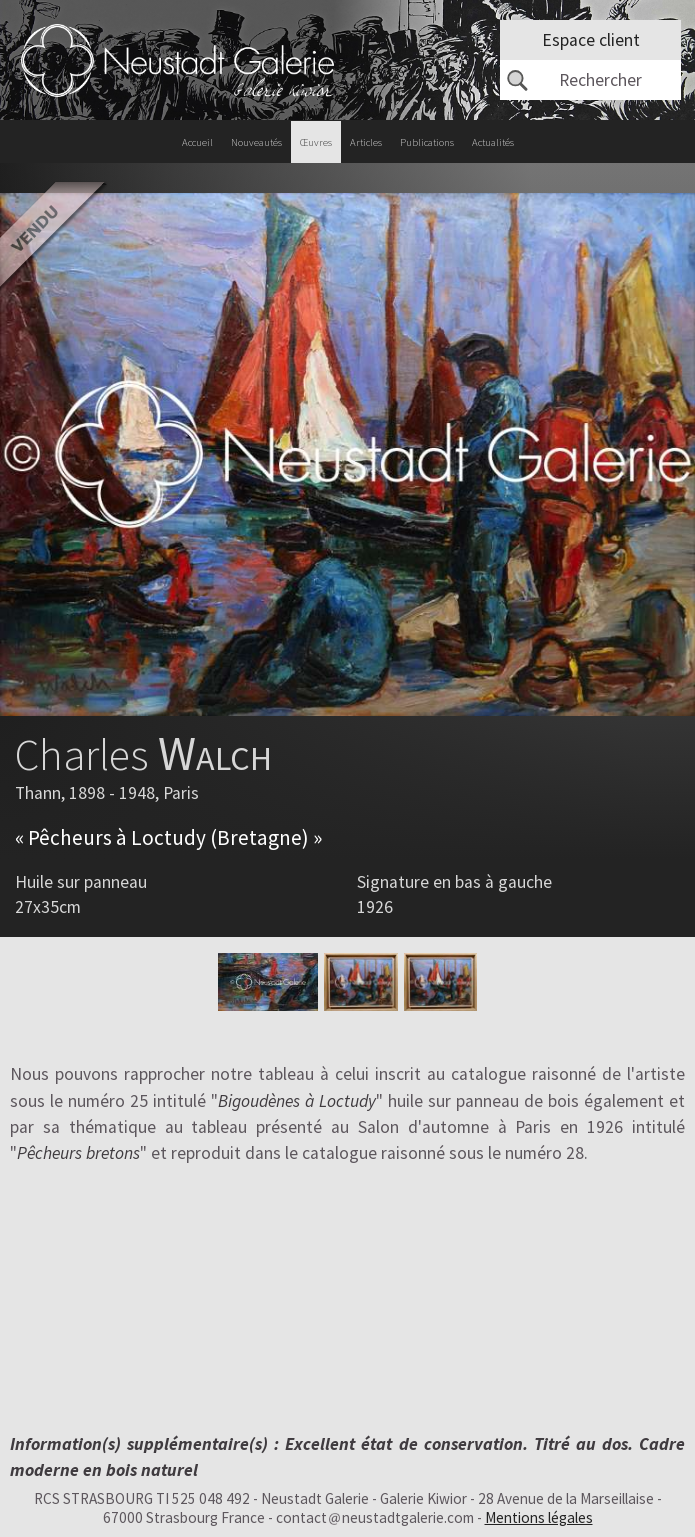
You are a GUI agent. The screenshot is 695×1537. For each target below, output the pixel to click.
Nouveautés (256, 142)
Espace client (591, 40)
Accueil (197, 142)
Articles (366, 142)
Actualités (493, 142)
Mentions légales (539, 1517)
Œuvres (316, 142)
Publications (427, 142)
